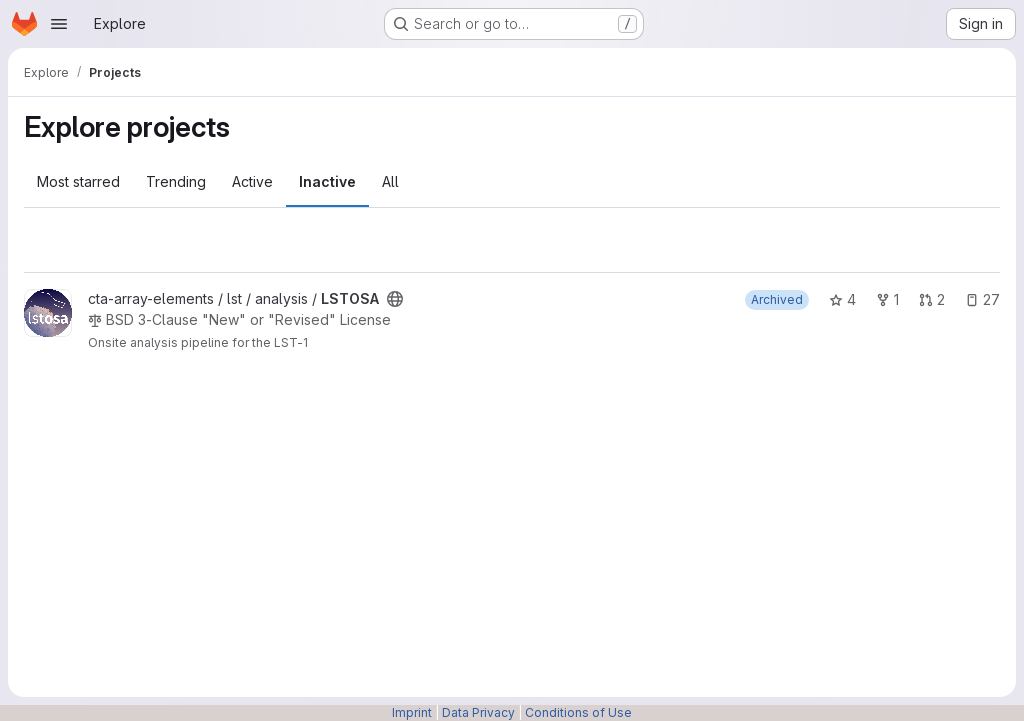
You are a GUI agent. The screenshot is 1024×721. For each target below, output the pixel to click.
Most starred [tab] (78, 181)
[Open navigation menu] (59, 24)
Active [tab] (252, 181)
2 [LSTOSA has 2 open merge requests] (932, 299)
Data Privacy (478, 712)
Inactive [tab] (327, 181)
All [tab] (390, 181)
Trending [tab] (176, 181)
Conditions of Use (578, 712)
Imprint (412, 712)
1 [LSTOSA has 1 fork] (887, 299)
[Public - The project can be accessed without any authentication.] (395, 299)
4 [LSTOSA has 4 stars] (842, 299)
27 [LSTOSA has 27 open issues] (982, 299)
